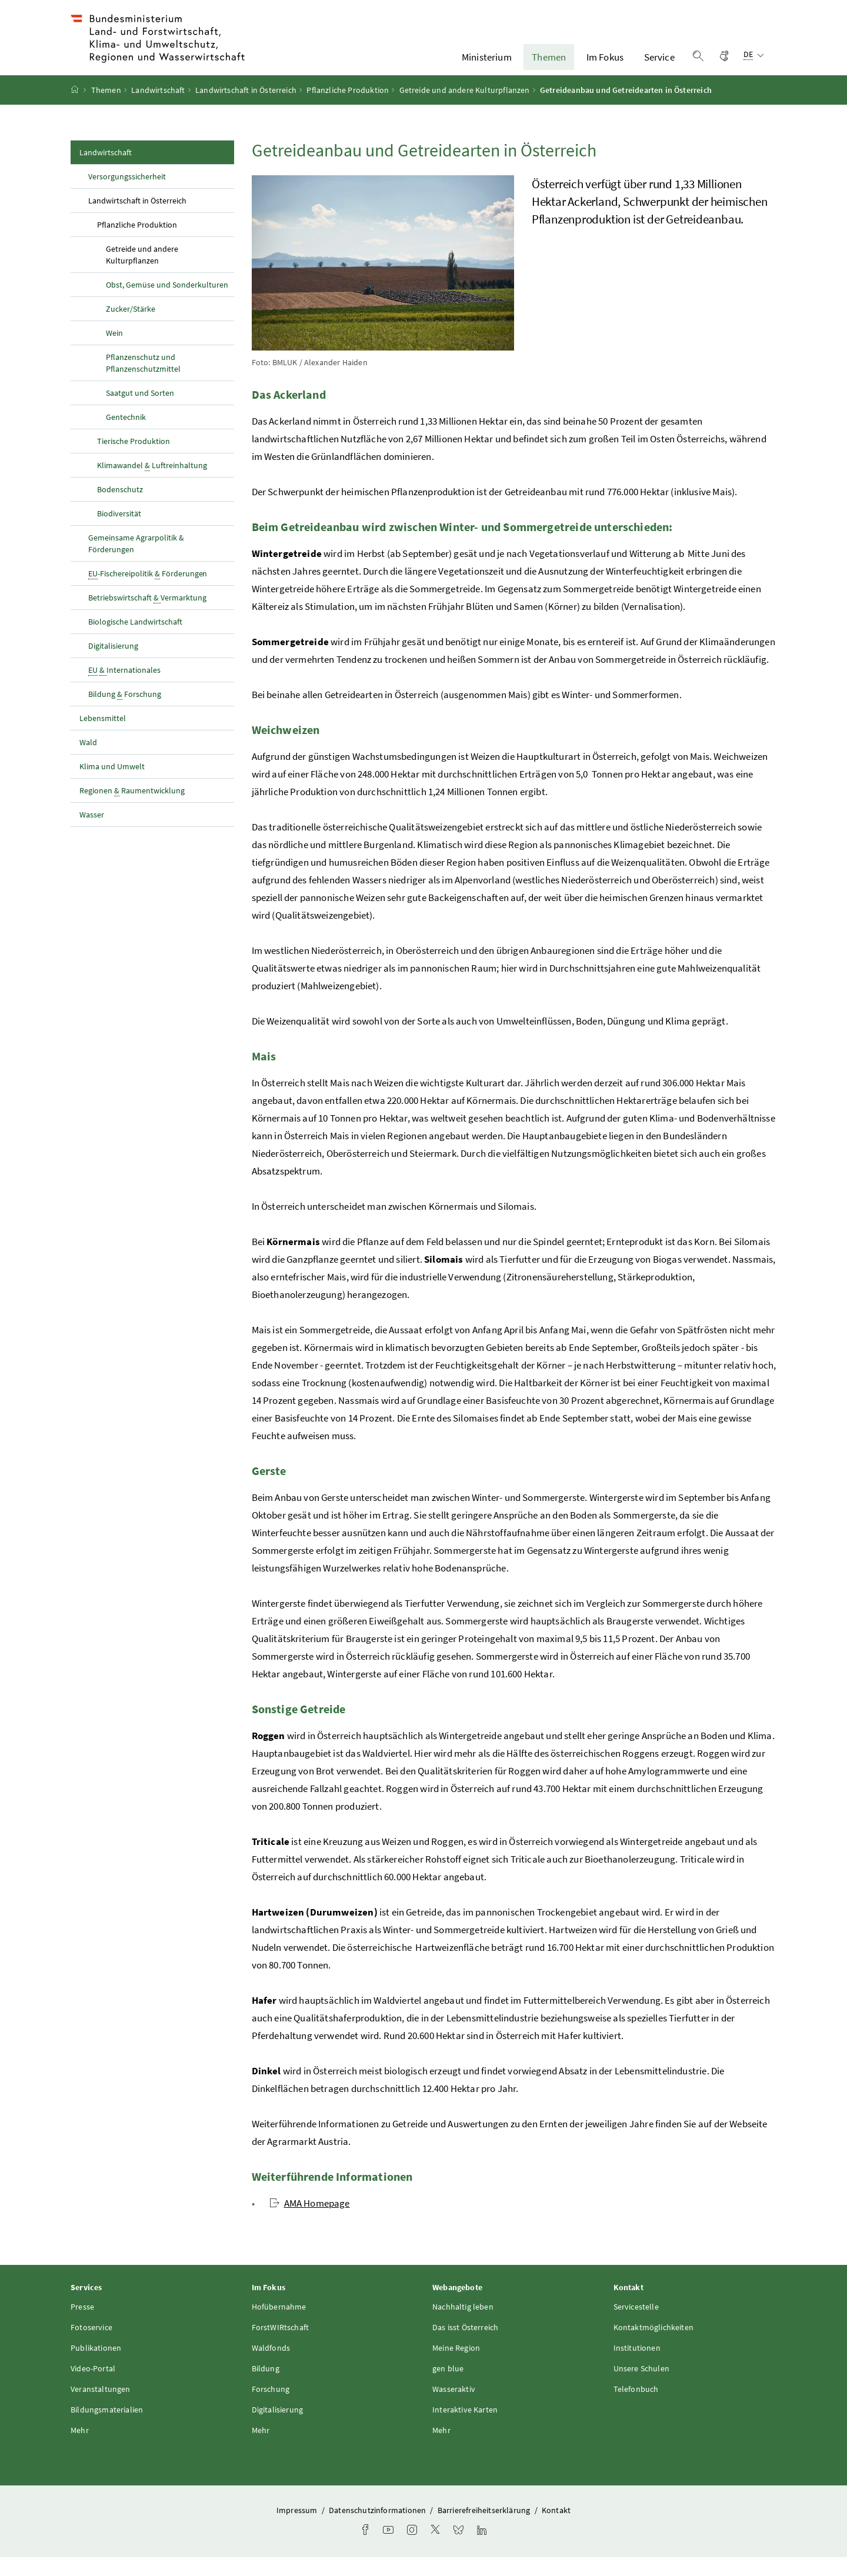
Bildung (265, 2388)
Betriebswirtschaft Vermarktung (147, 616)
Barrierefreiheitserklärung (485, 2529)
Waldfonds (271, 2367)
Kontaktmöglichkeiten (653, 2346)
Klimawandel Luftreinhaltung (152, 484)
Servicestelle (636, 2326)
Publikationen (96, 2367)
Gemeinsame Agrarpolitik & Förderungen (136, 562)
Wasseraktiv (453, 2408)
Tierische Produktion (133, 460)
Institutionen (637, 2367)
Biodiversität (119, 532)
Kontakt (556, 2529)
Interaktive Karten (465, 2429)
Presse (82, 2326)
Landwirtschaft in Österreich (245, 109)
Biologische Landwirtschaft (135, 640)
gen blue (447, 2388)
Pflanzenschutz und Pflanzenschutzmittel (143, 382)
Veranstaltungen (101, 2408)
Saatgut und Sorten (140, 411)
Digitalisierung (113, 664)
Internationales (124, 689)
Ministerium (487, 66)
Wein (114, 351)
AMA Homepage (309, 2221)
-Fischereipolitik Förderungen (147, 592)
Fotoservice (91, 2346)
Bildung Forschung (124, 713)
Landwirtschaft (158, 109)
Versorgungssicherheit (127, 195)
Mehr (80, 2449)
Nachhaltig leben (462, 2326)
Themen (549, 66)
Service (659, 66)
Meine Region (456, 2367)
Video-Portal (93, 2388)
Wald (88, 761)
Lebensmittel (102, 737)
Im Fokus (604, 66)
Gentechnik (126, 436)
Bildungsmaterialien (107, 2429)
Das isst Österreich (465, 2346)
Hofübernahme (279, 2326)
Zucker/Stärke (130, 327)
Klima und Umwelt (112, 785)
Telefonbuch (636, 2408)
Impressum (297, 2529)
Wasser (91, 833)
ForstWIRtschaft (280, 2346)
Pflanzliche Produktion (347, 109)
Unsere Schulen (641, 2388)
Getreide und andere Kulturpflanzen (464, 109)
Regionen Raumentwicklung (132, 809)
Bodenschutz (120, 508)
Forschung (271, 2408)
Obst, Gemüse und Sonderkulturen (167, 303)
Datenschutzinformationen (378, 2529)
